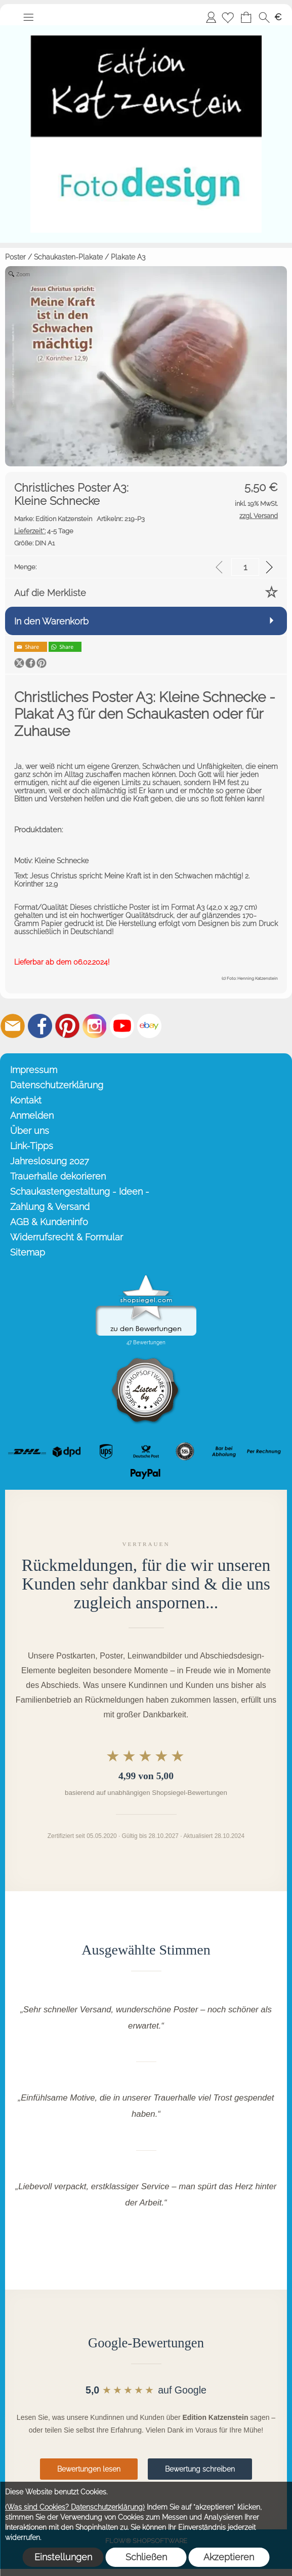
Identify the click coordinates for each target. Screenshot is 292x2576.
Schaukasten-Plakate (68, 257)
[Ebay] (149, 1026)
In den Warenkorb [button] (51, 621)
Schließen (146, 2557)
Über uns (29, 1130)
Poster (15, 257)
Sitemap (27, 1252)
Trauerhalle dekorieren (58, 1176)
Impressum (33, 1069)
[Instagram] (94, 1026)
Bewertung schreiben (200, 2469)
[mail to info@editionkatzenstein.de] (12, 1026)
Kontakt (25, 1100)
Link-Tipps (31, 1145)
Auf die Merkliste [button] (50, 592)
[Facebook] (40, 1026)
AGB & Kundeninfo (49, 1222)
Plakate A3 (128, 257)
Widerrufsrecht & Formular (66, 1237)
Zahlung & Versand (50, 1206)
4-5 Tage (43, 531)
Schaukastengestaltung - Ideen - (79, 1191)
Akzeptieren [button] (228, 2557)
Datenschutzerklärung (56, 1085)
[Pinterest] (67, 1026)
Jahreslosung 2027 (49, 1161)
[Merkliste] (227, 17)
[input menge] (245, 567)
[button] (28, 17)
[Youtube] (122, 1026)
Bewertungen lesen (88, 2469)
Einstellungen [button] (63, 2557)
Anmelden (211, 17)
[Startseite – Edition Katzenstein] (146, 29)
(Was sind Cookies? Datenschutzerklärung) (75, 2507)
